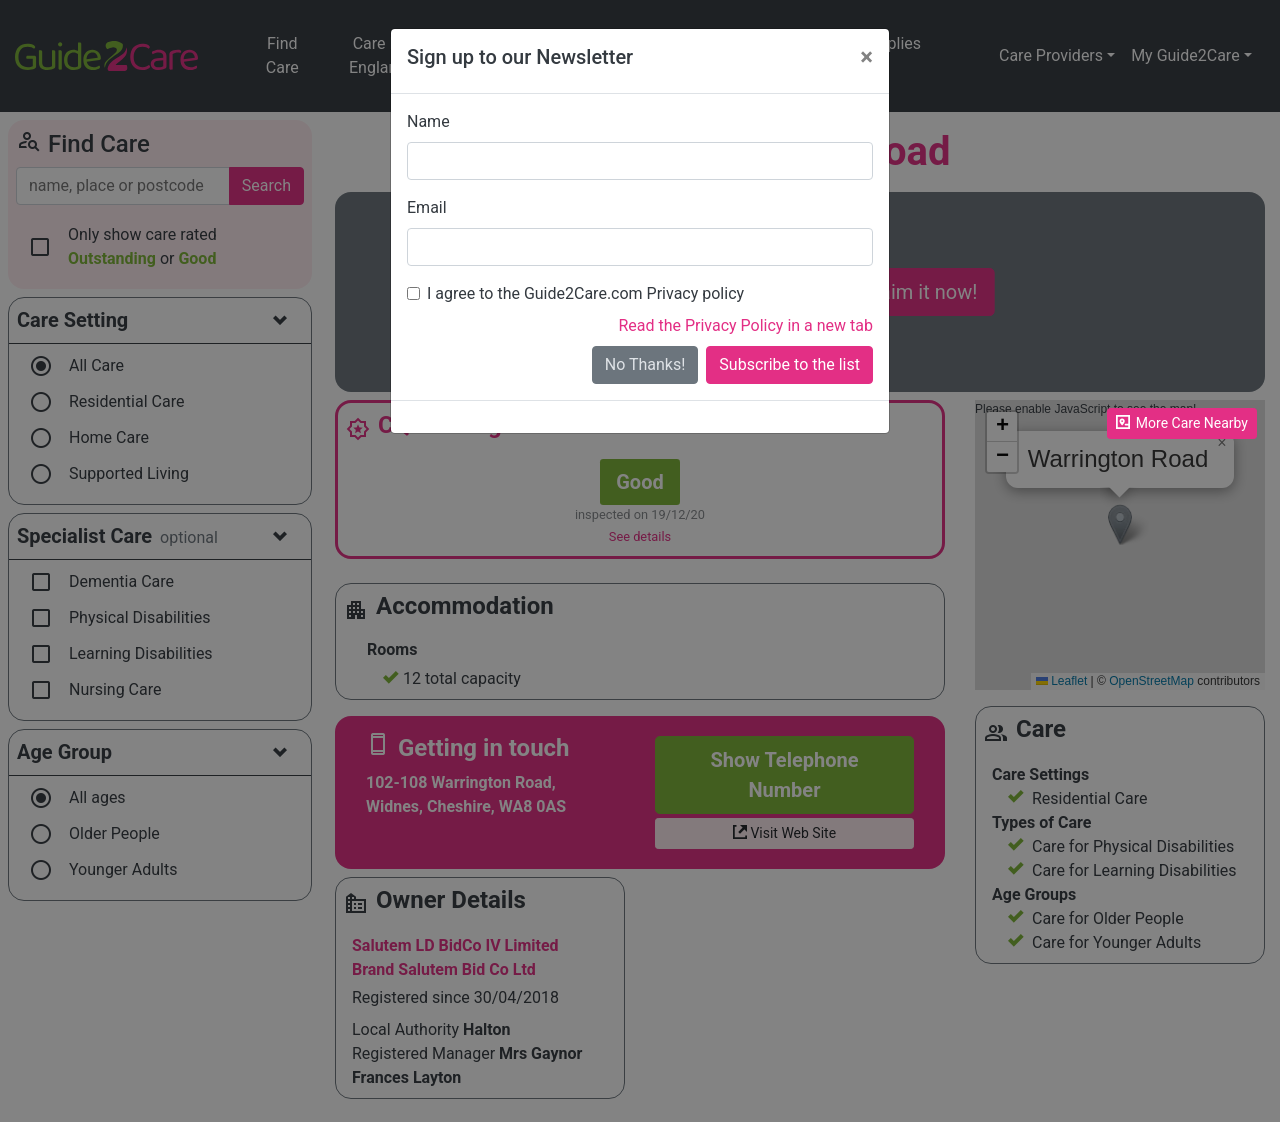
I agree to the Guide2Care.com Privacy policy (585, 293)
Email (427, 207)
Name (428, 121)
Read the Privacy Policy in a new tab (745, 325)
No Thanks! (645, 364)
